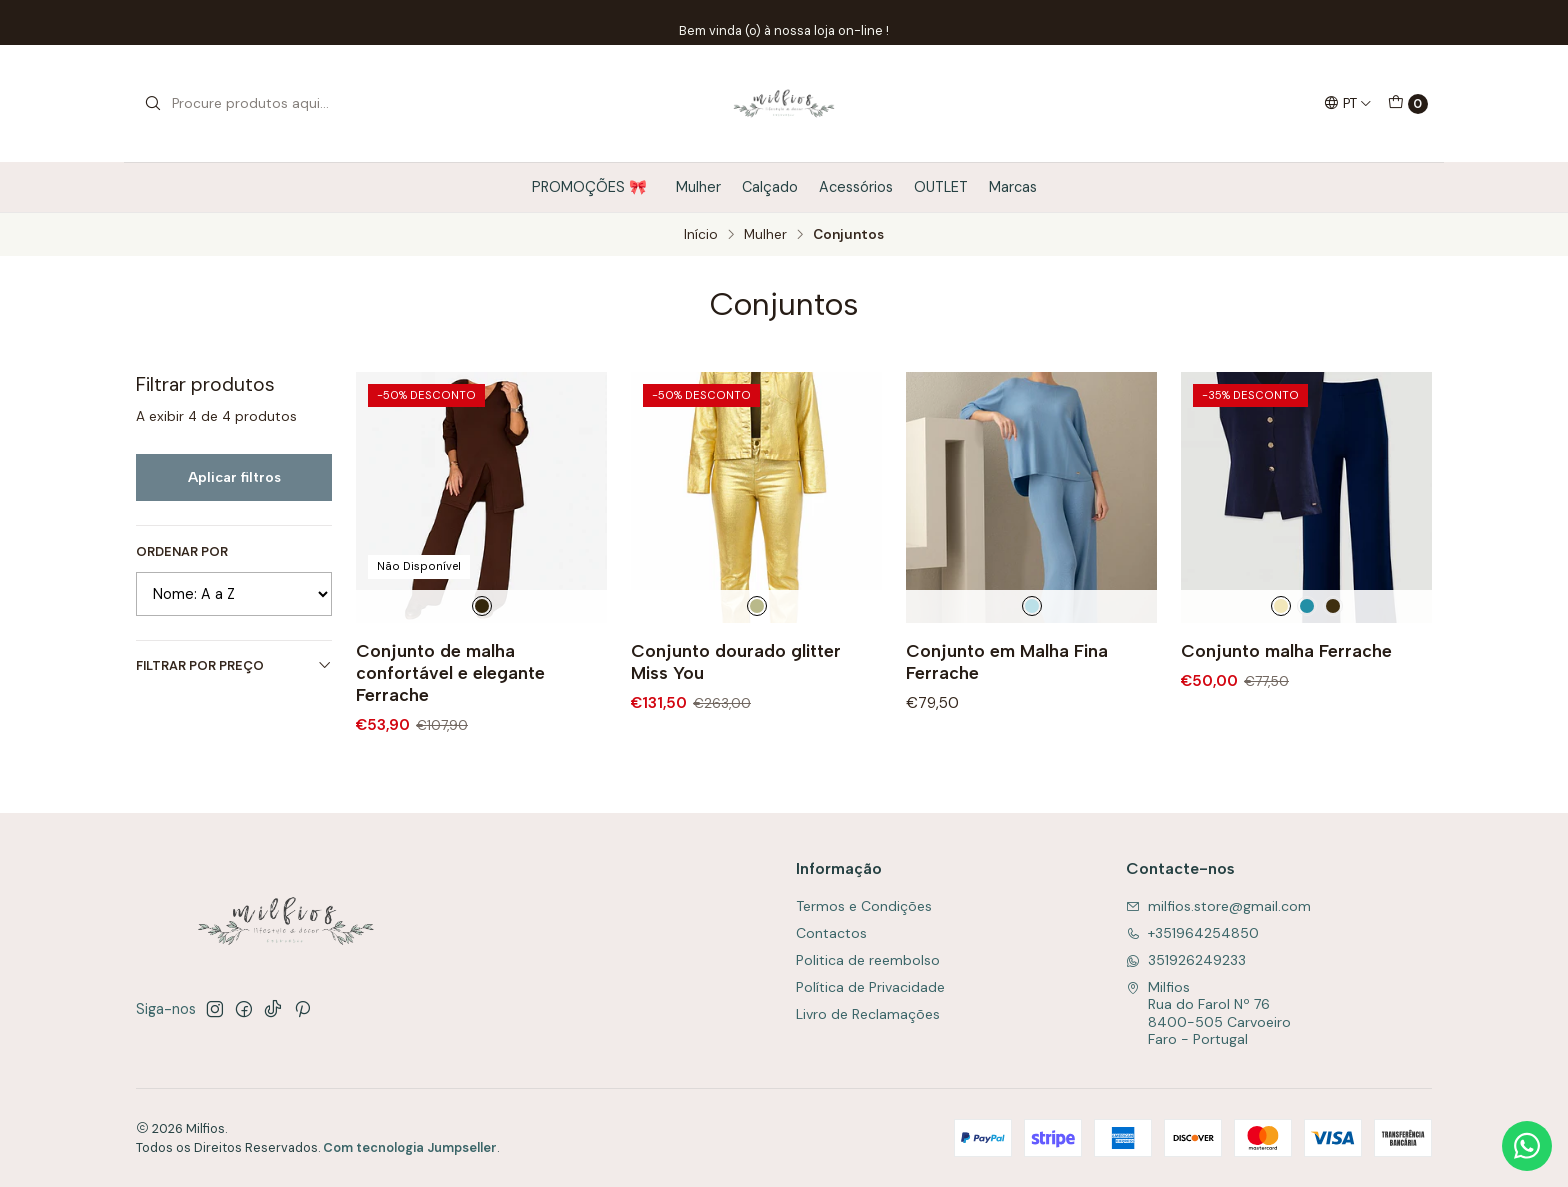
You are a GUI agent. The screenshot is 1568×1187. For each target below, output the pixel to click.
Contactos (831, 933)
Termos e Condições (864, 906)
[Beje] (1281, 606)
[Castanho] (482, 606)
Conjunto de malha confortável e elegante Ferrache (450, 672)
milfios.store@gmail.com (1218, 906)
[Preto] (1333, 606)
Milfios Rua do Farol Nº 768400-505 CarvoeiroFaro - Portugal (1208, 1013)
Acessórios (856, 187)
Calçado (770, 187)
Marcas (1013, 187)
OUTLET (941, 187)
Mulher (698, 187)
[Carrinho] (1408, 104)
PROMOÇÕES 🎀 (593, 187)
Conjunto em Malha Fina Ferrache (1007, 661)
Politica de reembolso (868, 960)
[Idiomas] (1348, 103)
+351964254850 (1192, 933)
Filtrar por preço (234, 665)
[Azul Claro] (1032, 606)
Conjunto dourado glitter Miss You (736, 661)
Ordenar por (182, 552)
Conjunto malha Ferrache (1286, 650)
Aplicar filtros (234, 477)
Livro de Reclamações (868, 1014)
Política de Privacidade (870, 987)
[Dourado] (757, 606)
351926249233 (1186, 960)
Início (701, 235)
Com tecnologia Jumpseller (410, 1147)
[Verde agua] (1307, 606)
